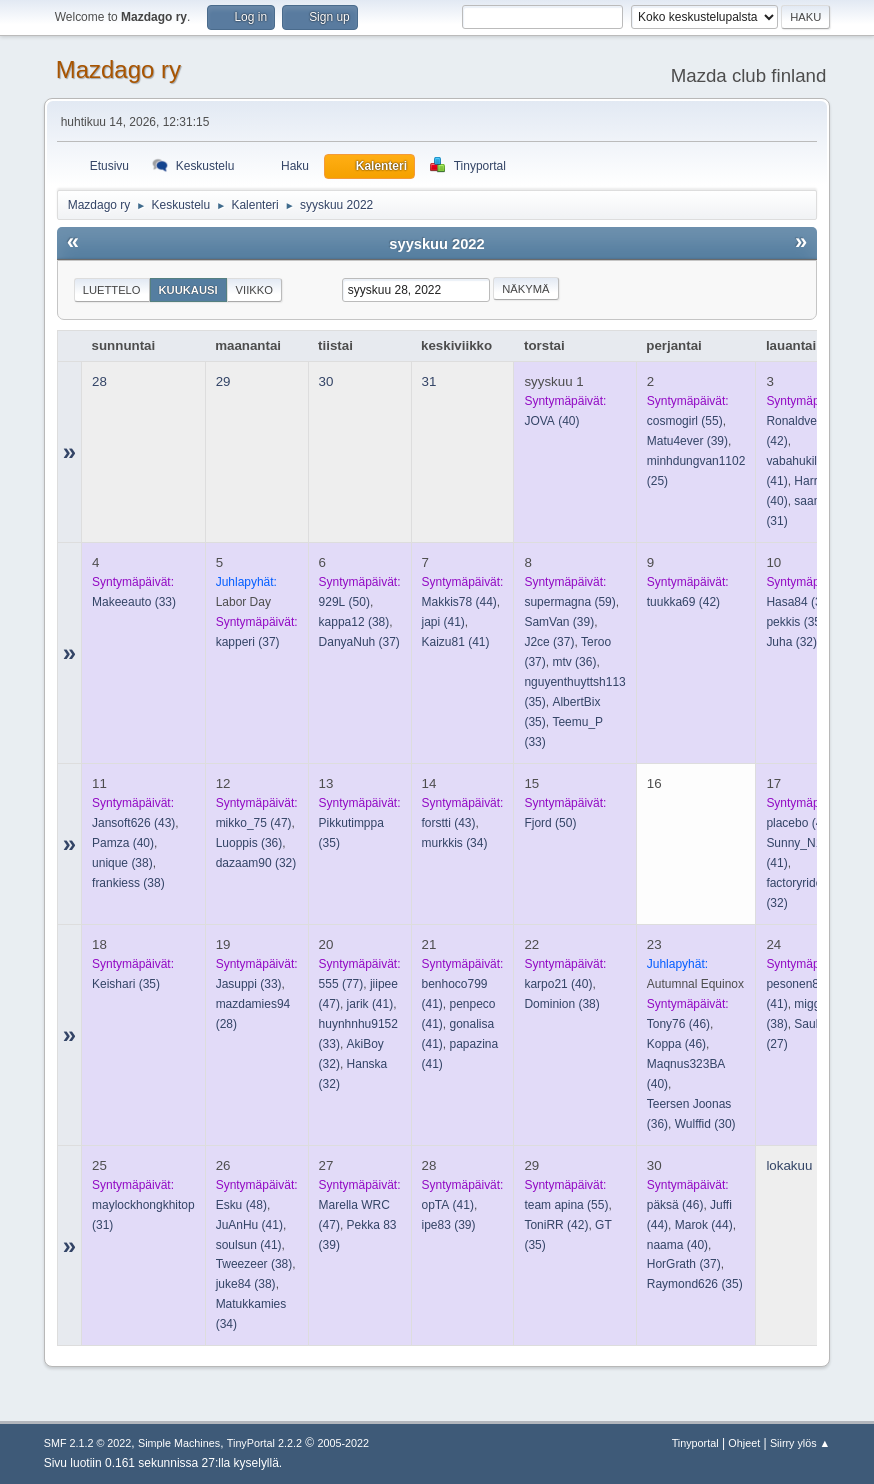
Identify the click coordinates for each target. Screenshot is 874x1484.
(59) (569, 602)
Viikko (254, 290)
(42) (683, 602)
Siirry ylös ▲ (800, 1443)
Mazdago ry (118, 69)
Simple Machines (179, 1443)
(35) (795, 622)
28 (99, 381)
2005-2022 (343, 1443)
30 (326, 381)
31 (429, 381)
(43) (133, 823)
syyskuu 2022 (436, 244)
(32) (791, 642)
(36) (574, 662)
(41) (443, 622)
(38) (354, 622)
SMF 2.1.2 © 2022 (88, 1443)
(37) (248, 642)
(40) (551, 421)
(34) (455, 843)
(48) (241, 1205)
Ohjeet (744, 1443)
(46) (678, 1024)
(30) (705, 1124)
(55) (685, 421)
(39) (687, 441)
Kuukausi (188, 290)
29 (223, 381)
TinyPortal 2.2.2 (264, 1443)
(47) (254, 823)
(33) (134, 602)
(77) (341, 984)
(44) (459, 602)
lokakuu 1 (794, 1165)
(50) (344, 602)
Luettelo (112, 290)
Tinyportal (695, 1443)
